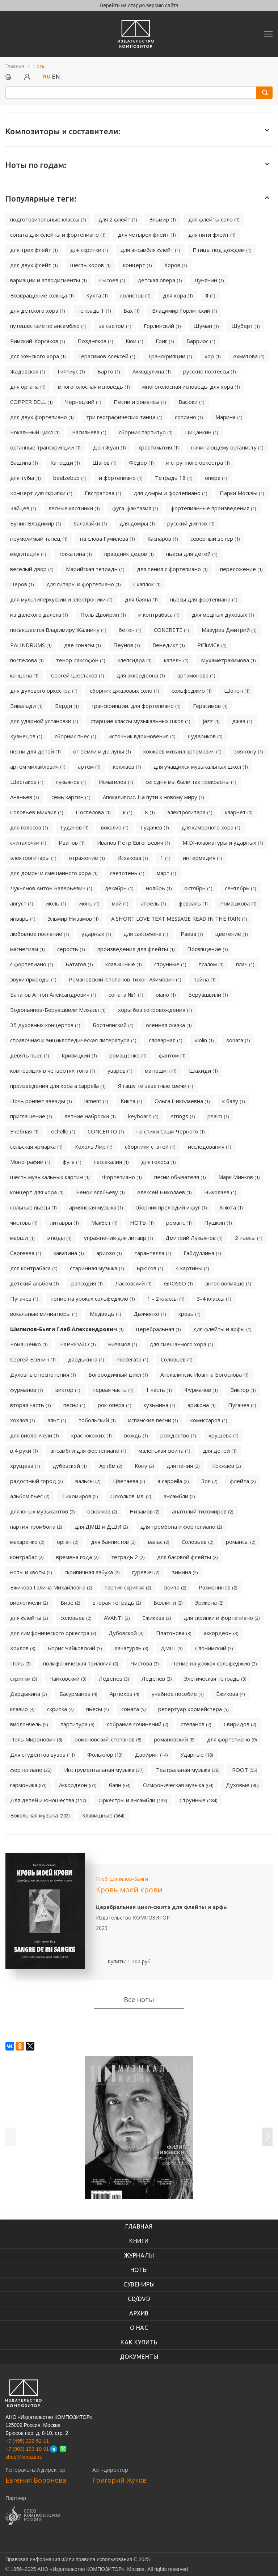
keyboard (143, 1116)
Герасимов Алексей (106, 356)
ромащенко (127, 1055)
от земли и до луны (102, 751)
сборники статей (150, 1146)
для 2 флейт (117, 219)
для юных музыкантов (42, 1511)
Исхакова (132, 857)
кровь (189, 1313)
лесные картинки (74, 508)
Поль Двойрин (103, 614)
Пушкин (218, 1222)
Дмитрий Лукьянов (193, 1237)
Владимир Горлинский (184, 310)
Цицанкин (201, 432)
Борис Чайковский (75, 1648)
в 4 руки (24, 1450)
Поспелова (93, 812)
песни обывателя (180, 1177)
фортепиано (30, 1769)
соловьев (75, 1617)
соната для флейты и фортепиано (57, 234)
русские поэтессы (209, 371)
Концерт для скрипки (41, 493)
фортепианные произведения (213, 508)
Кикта (131, 1101)
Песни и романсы (140, 401)
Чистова (145, 1663)
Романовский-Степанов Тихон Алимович (125, 979)
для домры (137, 523)
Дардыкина (28, 1693)
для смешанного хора (181, 1344)
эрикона (201, 1405)
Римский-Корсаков (37, 341)
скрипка (60, 1709)
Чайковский (68, 1678)
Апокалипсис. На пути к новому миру (153, 797)
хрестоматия (158, 447)
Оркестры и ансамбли (132, 1800)
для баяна (141, 599)
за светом (115, 325)
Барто (108, 371)
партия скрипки (128, 1587)
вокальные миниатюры (43, 1313)
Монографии (30, 1161)
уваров (120, 1070)
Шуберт (245, 325)
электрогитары (33, 857)
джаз (242, 721)
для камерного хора (210, 827)
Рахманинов (218, 1587)
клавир (22, 1709)
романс (178, 1222)
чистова (23, 1222)
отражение (87, 857)
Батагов (79, 964)
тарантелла (152, 1253)
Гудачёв (74, 827)
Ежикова (156, 1617)
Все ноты (139, 1999)
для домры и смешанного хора (53, 873)
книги (139, 2241)
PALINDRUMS (30, 645)
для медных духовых (223, 614)
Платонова (173, 1633)
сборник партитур (145, 432)
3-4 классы (214, 1298)
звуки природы (33, 979)
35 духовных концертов (45, 1025)
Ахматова (248, 356)
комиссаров (208, 1420)
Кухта (97, 295)
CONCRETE (171, 629)
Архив (139, 2313)
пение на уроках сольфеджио (93, 1298)
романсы (240, 1541)
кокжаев (127, 766)
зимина (185, 1572)
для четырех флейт (147, 234)
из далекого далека (39, 614)
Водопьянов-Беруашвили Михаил (57, 1009)
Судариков (205, 736)
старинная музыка (97, 1268)
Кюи (134, 341)
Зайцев (23, 508)
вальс (158, 1541)
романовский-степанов (108, 1739)
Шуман (206, 325)
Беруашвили (208, 994)
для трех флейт (34, 249)
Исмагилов (116, 781)
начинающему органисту (227, 447)
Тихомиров (80, 1496)
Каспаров (162, 538)
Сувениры (139, 2284)
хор (212, 356)
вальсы (87, 1481)
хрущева (25, 1465)
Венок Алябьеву (100, 1192)
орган (67, 1541)
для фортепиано (232, 1739)
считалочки (28, 842)
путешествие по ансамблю (48, 325)
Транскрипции (170, 356)
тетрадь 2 (127, 1557)
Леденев (114, 1678)
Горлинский (162, 325)
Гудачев (155, 827)
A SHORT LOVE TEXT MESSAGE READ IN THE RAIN (179, 918)
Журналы (139, 2255)
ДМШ (171, 1648)
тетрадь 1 (94, 310)
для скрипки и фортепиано (222, 1617)
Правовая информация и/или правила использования (68, 2559)
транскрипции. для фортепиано (135, 705)
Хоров (175, 265)
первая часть (113, 1389)
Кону (144, 1465)
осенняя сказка (168, 1025)
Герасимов (210, 705)
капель (176, 660)
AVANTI (117, 1617)
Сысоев (112, 280)
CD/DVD (139, 2299)
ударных (96, 933)
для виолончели (34, 1435)
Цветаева (129, 1481)
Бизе (70, 1602)
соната (133, 1709)
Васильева (89, 432)
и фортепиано (120, 477)
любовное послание (39, 933)
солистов (135, 295)
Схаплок (146, 584)
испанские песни (153, 1420)
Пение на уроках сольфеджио (214, 1663)
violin (204, 1040)
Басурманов (78, 1693)
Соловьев (197, 1541)
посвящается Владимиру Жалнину (58, 629)
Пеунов (126, 645)
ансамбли (179, 1496)
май (120, 903)
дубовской (69, 1465)
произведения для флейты (135, 949)
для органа (27, 386)
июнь (89, 903)
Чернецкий (83, 401)
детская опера (160, 280)
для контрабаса (33, 1268)
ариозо (109, 1253)
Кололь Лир (93, 1146)
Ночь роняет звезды (41, 1101)
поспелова (26, 660)
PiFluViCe (211, 645)
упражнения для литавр (118, 1237)
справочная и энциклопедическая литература (73, 1040)
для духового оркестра (43, 690)
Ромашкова (238, 903)
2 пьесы (248, 1237)
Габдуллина (202, 1253)
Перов (22, 584)
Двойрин (151, 1754)
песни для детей (35, 751)
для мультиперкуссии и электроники (61, 599)
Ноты (139, 2270)
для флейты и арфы (222, 1329)
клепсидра (134, 660)
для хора (178, 295)
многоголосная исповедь (94, 386)
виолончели (29, 1602)
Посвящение (207, 949)
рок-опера (114, 1405)
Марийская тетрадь (95, 569)
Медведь (105, 1313)
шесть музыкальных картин (49, 1177)
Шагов (104, 462)
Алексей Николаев (164, 1192)
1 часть (159, 1389)
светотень (127, 873)
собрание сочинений (137, 1724)
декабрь (119, 888)
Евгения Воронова (35, 2480)
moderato (132, 1359)
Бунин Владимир (35, 523)
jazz (211, 721)
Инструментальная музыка (103, 1769)
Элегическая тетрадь (215, 1678)
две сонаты (82, 645)
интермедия (202, 857)
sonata (238, 1040)
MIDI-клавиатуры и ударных (222, 842)
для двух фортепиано (41, 417)
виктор (67, 1389)
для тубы (25, 477)
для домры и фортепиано (170, 493)
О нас (139, 2327)
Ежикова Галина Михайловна (51, 1587)
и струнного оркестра (197, 462)
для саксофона (145, 933)
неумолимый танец (38, 538)
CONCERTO (106, 1131)
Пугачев (242, 1405)
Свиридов (240, 1724)
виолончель (29, 1724)
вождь (136, 1435)
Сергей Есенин (32, 1359)
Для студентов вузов (42, 1754)
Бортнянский (113, 1025)
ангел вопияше (228, 1283)
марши (22, 1237)
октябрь (198, 888)
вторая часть (30, 1405)
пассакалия (111, 1161)
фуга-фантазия (135, 508)
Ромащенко (28, 1344)
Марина (228, 417)
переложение (241, 569)
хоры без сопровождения (155, 1009)
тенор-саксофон (80, 660)
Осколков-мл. (130, 1496)
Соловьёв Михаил (36, 812)
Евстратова (103, 493)
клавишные (123, 964)
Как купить (139, 2342)
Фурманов (201, 1389)
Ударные (196, 1754)
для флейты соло (213, 219)
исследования (209, 1146)
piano (166, 994)
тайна (204, 979)
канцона (24, 675)
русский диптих (190, 523)
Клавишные (103, 1815)
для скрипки (89, 249)
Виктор (243, 1389)
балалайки (90, 523)
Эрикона (209, 1602)
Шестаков (26, 781)
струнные (170, 964)
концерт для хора (36, 1192)
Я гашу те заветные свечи (155, 1085)
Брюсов (149, 1268)
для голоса (158, 1161)
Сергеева (25, 1253)
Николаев (220, 1192)
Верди (67, 705)
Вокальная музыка (40, 1815)
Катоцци (65, 462)
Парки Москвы (242, 493)
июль (56, 903)
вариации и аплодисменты (48, 280)
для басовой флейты (187, 1557)
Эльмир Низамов (73, 918)
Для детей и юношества (48, 1800)
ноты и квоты (31, 1572)
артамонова (196, 675)
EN (56, 77)
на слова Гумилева (107, 538)
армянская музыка (96, 1207)
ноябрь (159, 888)
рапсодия (86, 1283)
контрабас (26, 1557)
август (21, 903)
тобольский (97, 1420)
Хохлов (22, 1648)
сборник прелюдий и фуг (171, 1207)
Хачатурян (131, 1648)
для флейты (29, 1617)
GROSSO (178, 1283)
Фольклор (104, 1754)
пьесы (97, 1709)
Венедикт (168, 645)
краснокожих (91, 1435)
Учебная (24, 1131)
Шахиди (203, 1070)
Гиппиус (71, 371)
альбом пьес (29, 1496)
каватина (69, 1253)
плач (245, 964)
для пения (183, 1465)
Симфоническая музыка (178, 1785)
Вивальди (26, 705)
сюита (175, 1587)
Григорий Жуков (119, 2480)
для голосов (29, 827)
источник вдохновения (142, 736)
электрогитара (189, 812)
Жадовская (27, 371)
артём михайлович (37, 766)
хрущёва (223, 1435)
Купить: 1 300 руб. (130, 1961)
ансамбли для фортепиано (88, 1450)
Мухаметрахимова (228, 660)
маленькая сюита (164, 1450)
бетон (130, 629)
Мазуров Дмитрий (229, 629)
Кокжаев (226, 1465)
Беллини (167, 1602)
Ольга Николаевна (182, 1101)
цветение (231, 933)
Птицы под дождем (222, 249)
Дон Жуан (109, 447)
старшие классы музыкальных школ (140, 721)
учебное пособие (177, 1693)
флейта (243, 1481)
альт (56, 1420)
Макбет (104, 1222)
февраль (192, 903)
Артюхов (124, 1693)
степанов (196, 1724)
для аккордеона (141, 675)
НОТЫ (141, 1222)
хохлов (22, 1420)
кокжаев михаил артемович (182, 751)
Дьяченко (150, 1313)
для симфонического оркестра (53, 1633)
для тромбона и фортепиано (181, 1526)
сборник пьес (75, 736)
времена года (77, 1557)
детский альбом (34, 1283)
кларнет (238, 812)
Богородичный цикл (118, 1374)
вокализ (114, 827)
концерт (137, 265)
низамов (122, 1344)
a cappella (173, 1481)
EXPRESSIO (78, 1344)
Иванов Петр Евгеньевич (133, 842)
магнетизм (27, 949)
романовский (174, 1739)
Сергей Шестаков (77, 675)
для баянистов (113, 1541)
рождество (178, 1435)
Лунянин (209, 280)
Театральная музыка (187, 1769)
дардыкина (86, 1359)
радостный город (36, 1481)
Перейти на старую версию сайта (139, 5)
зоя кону (248, 751)
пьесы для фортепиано (203, 599)
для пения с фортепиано (172, 569)
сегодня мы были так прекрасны (191, 781)
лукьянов (71, 781)
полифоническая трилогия (80, 1663)
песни (74, 1405)
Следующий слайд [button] (267, 2137)
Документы (139, 2356)
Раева (192, 933)
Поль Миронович (36, 1739)
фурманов (26, 1389)
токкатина (75, 553)
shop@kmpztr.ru (23, 2457)
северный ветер (215, 538)
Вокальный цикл (34, 432)
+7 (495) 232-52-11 (27, 2441)
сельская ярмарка (36, 1146)
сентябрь (240, 888)
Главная (139, 2226)
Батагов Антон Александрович (53, 994)
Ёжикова (230, 1693)
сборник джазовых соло (124, 690)
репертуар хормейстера (193, 1709)
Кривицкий (79, 1055)
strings (183, 1116)
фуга (72, 1161)
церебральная (158, 1329)
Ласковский (133, 1283)
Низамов (144, 1511)
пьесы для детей (191, 553)
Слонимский (214, 1648)
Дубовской (126, 1633)
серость (71, 949)
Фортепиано (122, 1177)
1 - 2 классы (165, 1298)
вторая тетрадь (117, 1602)
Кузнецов (26, 736)
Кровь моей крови (129, 1890)
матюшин (160, 1070)
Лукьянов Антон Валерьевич (51, 888)
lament (96, 1101)
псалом (211, 964)
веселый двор (31, 569)
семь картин (70, 797)
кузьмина (159, 1405)
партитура (77, 1724)
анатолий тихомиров (202, 1511)
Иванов (71, 842)
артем (89, 766)
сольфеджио (191, 690)
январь (22, 918)
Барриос (200, 341)
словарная (165, 1040)
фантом (172, 1055)
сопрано (189, 417)
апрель (153, 903)
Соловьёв (176, 1359)
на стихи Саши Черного (170, 1131)
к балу (233, 1101)
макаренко (27, 1541)
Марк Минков (239, 1177)
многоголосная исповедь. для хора (191, 386)
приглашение (31, 1116)
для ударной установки (44, 721)
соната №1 (126, 994)
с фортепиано (31, 964)
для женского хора (38, 356)
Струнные (198, 1800)
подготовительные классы (48, 219)
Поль (20, 1663)
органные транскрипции (45, 447)
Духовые (242, 1785)
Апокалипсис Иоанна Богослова (204, 1374)
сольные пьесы (33, 1207)
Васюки (191, 401)
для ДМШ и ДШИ (101, 1526)
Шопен (236, 690)
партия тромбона (36, 1526)
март (166, 873)
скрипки (23, 1678)
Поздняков (95, 341)
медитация (28, 553)
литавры (64, 1222)
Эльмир (162, 219)
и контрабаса (158, 614)
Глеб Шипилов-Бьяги (122, 1878)
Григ (165, 341)
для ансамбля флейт (150, 249)
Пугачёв (24, 1298)
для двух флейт (34, 265)
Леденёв (157, 1678)
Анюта (231, 1207)
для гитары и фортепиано (83, 584)
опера (216, 477)
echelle (63, 1131)
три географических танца (124, 417)
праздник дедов (128, 553)
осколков (102, 1511)
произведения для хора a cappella (57, 1085)
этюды (59, 1237)
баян (119, 1785)
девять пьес (29, 1055)
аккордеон (221, 1633)
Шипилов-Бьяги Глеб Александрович (66, 1329)
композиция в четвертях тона (52, 1070)
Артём (110, 1465)
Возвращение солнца (41, 295)
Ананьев (24, 797)
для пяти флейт (211, 234)
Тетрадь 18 (173, 477)
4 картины (192, 1268)
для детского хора (37, 310)
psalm (218, 1116)
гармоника (28, 1785)
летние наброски (89, 1116)
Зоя (209, 1481)
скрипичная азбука (91, 1572)
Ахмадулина (151, 371)
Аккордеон (77, 1785)
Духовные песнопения (43, 1374)
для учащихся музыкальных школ (200, 766)
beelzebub (69, 477)
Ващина (24, 462)
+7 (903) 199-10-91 (27, 2449)
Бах (131, 310)
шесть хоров (90, 265)
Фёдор (141, 462)
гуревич (145, 1572)
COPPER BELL (31, 401)
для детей (219, 1450)
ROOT (244, 1769)
